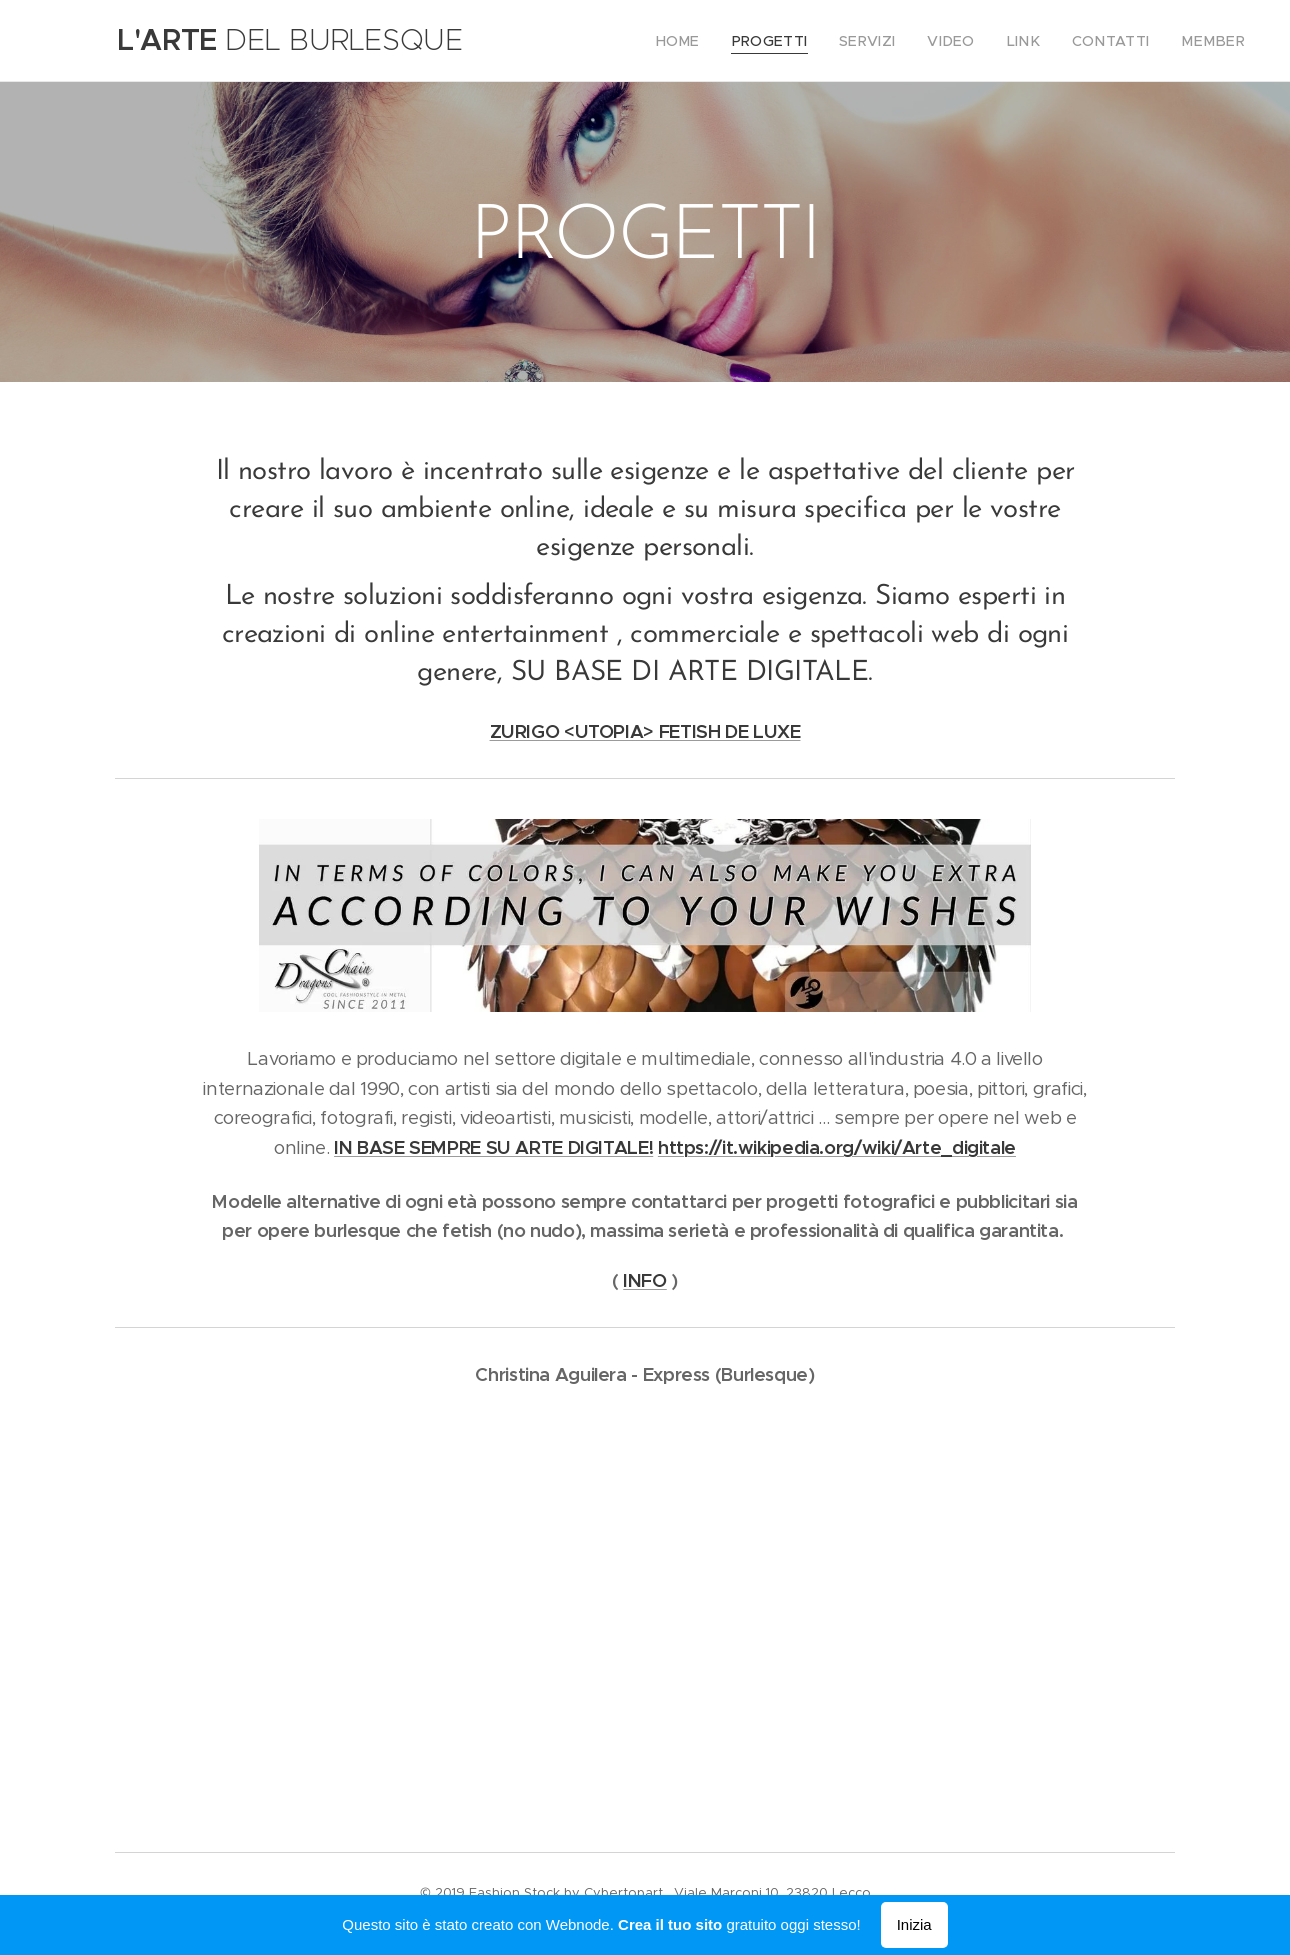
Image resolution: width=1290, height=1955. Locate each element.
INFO (645, 1280)
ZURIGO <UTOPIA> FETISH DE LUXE (645, 731)
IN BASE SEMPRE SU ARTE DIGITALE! (493, 1147)
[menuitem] (715, 41)
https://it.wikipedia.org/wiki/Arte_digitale (837, 1147)
